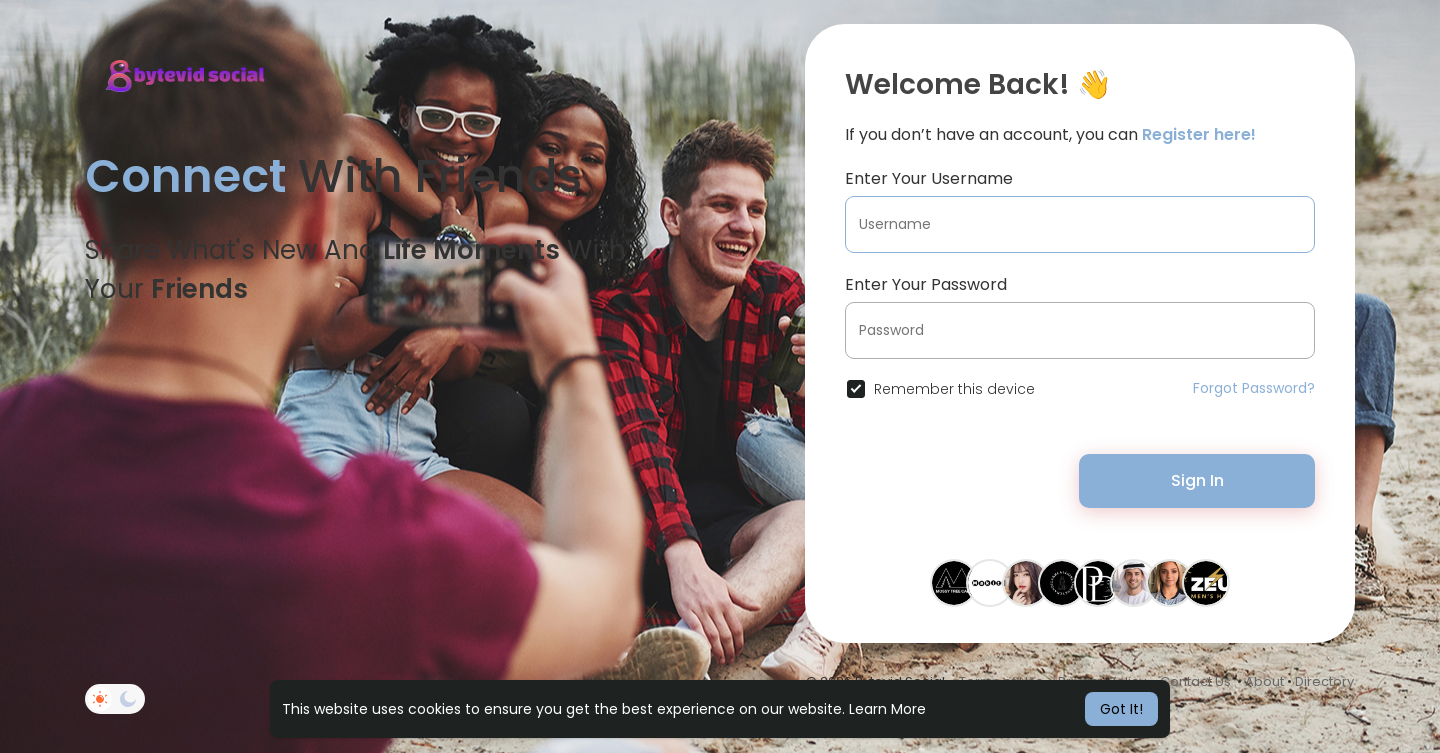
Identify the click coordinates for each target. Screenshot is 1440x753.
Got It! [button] (1121, 709)
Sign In (1197, 480)
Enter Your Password (926, 284)
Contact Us (1195, 681)
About (1264, 681)
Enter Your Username (929, 178)
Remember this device (954, 389)
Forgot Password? (1254, 388)
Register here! (1199, 134)
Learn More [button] (887, 709)
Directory (1324, 681)
